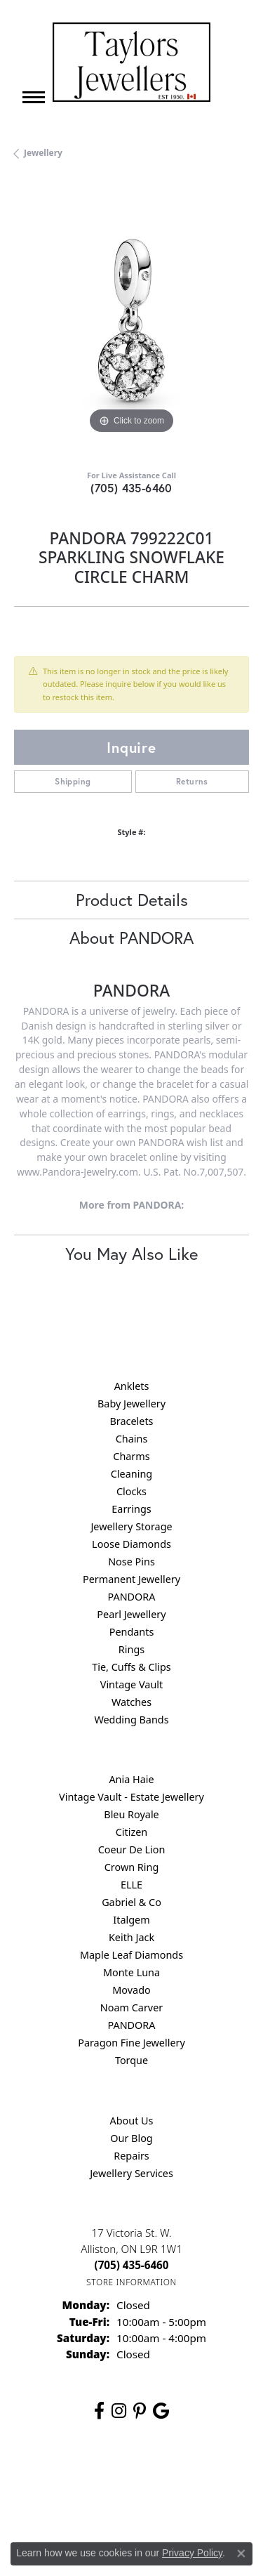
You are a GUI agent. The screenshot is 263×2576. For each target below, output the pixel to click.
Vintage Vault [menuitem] (131, 1684)
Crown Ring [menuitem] (131, 1867)
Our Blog (131, 2138)
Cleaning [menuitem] (131, 1473)
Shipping (72, 781)
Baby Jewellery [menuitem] (131, 1403)
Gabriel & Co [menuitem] (131, 1902)
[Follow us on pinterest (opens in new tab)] (139, 2411)
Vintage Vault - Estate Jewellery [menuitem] (131, 1796)
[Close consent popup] (241, 2553)
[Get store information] (131, 2282)
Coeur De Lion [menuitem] (132, 1849)
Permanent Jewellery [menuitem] (131, 1579)
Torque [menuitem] (131, 2060)
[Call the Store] (132, 2265)
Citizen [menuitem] (132, 1832)
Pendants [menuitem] (131, 1631)
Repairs (131, 2155)
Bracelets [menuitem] (131, 1421)
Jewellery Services (131, 2173)
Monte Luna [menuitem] (131, 1972)
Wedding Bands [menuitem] (131, 1719)
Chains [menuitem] (132, 1438)
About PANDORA (131, 937)
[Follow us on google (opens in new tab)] (161, 2411)
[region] (131, 320)
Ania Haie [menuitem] (131, 1779)
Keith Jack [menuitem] (131, 1937)
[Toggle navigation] (33, 97)
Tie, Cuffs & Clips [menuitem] (131, 1667)
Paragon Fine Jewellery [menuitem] (131, 2042)
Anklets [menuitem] (131, 1386)
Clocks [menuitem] (131, 1491)
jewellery (43, 153)
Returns (192, 781)
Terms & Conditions (75, 2503)
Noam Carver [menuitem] (131, 2007)
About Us (132, 2120)
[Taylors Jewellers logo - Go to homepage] (131, 62)
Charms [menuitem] (131, 1456)
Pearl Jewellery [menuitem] (131, 1614)
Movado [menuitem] (131, 1990)
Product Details (132, 899)
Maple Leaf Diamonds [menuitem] (131, 1954)
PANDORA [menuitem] (131, 1596)
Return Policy (96, 2476)
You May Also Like (131, 1253)
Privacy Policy (166, 2476)
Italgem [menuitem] (131, 1919)
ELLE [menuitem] (131, 1884)
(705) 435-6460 (131, 487)
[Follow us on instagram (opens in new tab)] (119, 2411)
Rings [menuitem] (131, 1649)
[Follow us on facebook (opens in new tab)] (99, 2411)
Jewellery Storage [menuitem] (131, 1526)
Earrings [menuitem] (131, 1509)
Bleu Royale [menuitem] (131, 1814)
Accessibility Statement (179, 2503)
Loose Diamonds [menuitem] (131, 1544)
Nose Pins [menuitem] (131, 1561)
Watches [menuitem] (131, 1702)
